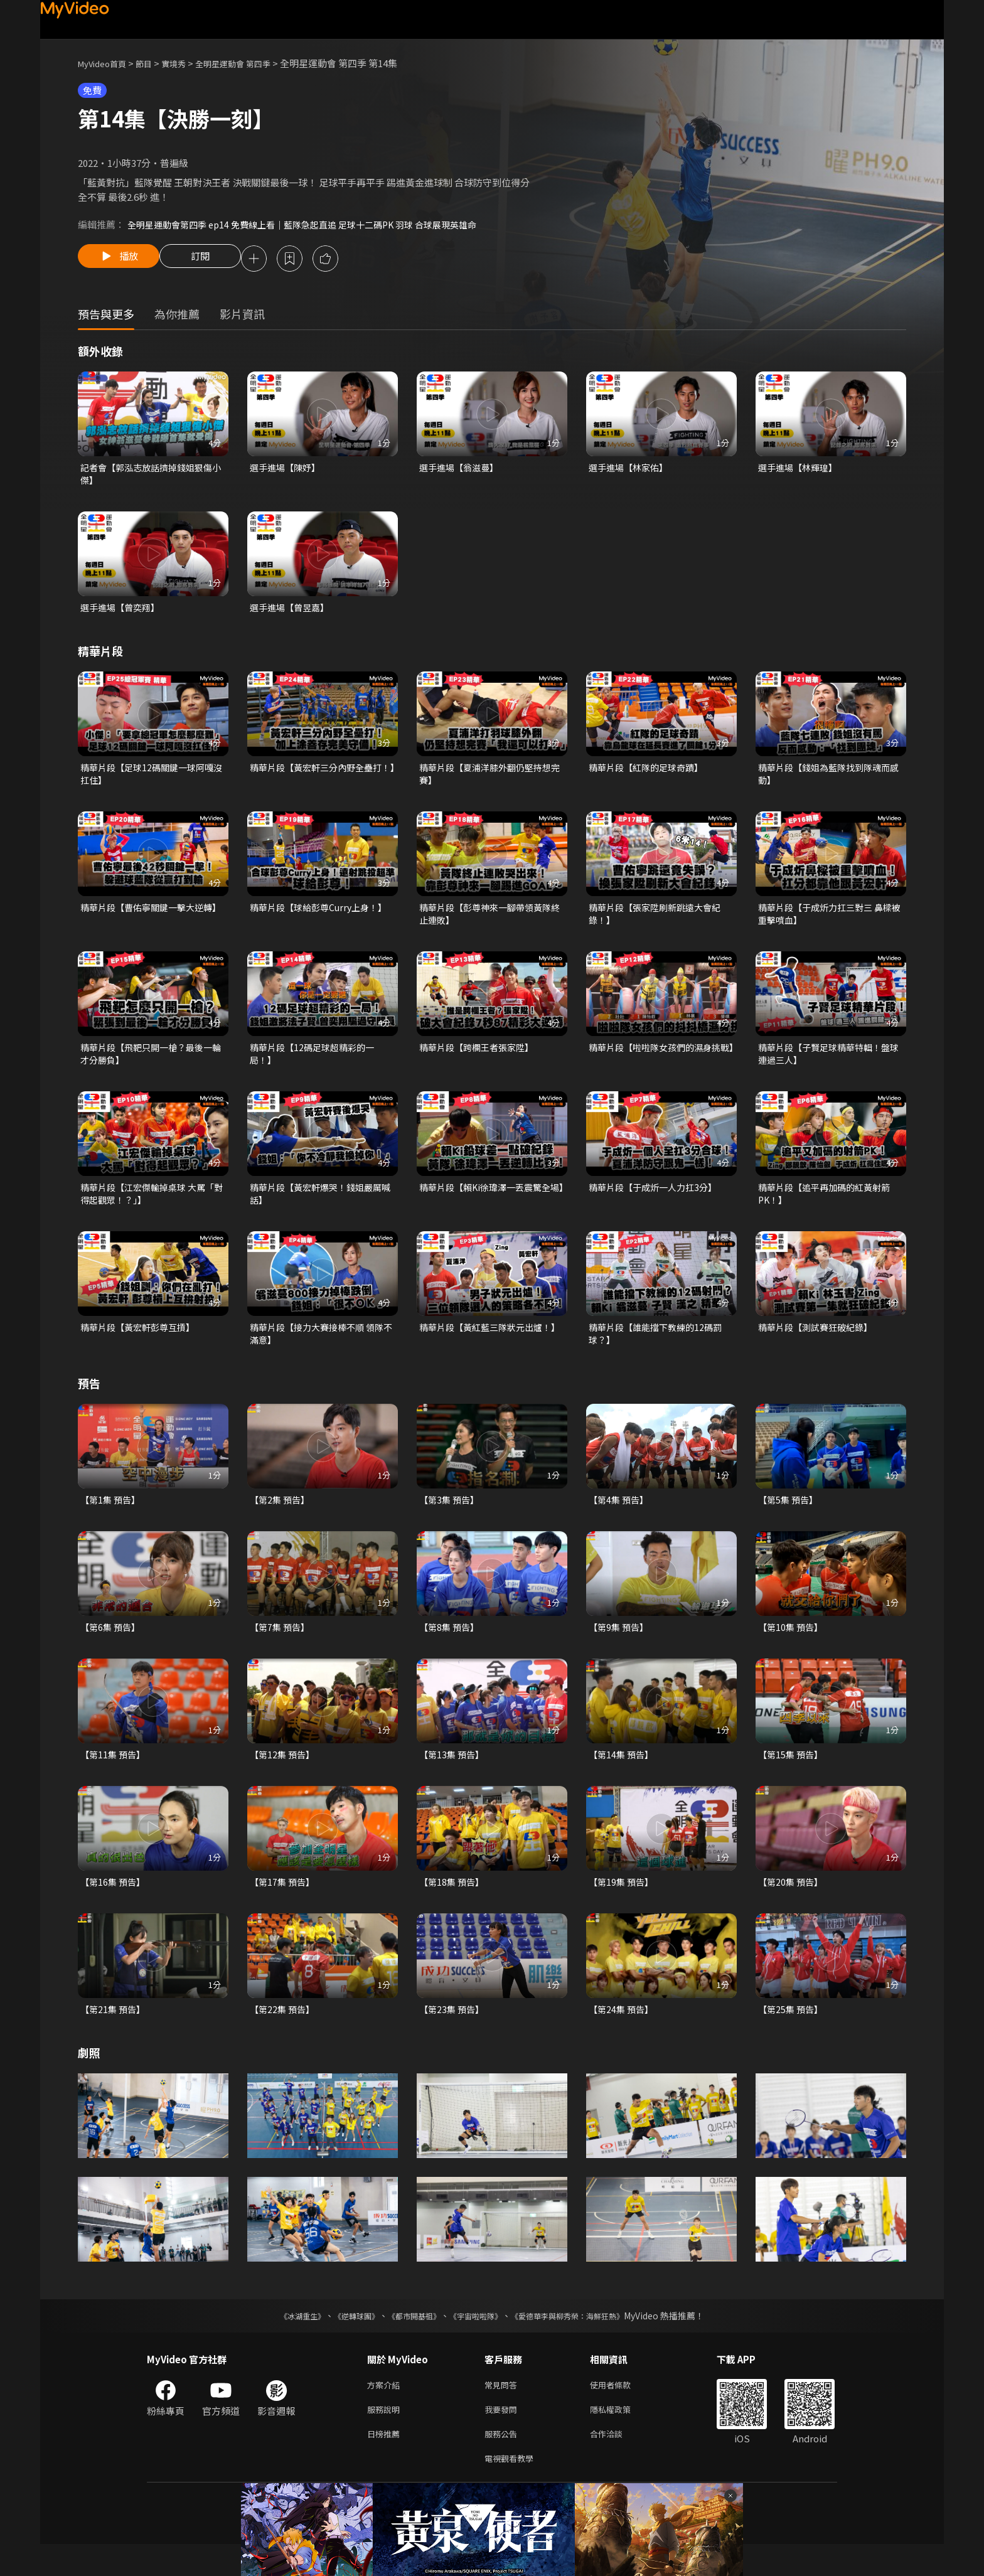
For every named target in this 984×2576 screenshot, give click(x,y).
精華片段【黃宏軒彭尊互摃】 (141, 1343)
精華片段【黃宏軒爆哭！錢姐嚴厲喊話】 (320, 1207)
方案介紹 (386, 2410)
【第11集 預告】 (114, 1775)
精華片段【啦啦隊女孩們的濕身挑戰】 (659, 1065)
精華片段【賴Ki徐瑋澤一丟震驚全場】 (489, 1207)
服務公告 (503, 2462)
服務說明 (386, 2436)
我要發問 (503, 2436)
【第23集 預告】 (453, 2032)
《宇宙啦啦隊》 (478, 2340)
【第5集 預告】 (789, 1518)
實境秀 (187, 63)
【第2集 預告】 (281, 1518)
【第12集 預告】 (284, 1775)
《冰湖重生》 (280, 2340)
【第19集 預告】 (623, 1904)
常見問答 (503, 2410)
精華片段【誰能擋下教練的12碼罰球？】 (659, 1350)
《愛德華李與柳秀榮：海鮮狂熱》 (584, 2340)
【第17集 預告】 (284, 1904)
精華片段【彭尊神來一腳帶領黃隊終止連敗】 (489, 922)
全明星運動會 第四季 (253, 63)
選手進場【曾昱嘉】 (292, 612)
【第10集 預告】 (792, 1647)
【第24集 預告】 (623, 2032)
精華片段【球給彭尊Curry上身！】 (322, 915)
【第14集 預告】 (623, 1775)
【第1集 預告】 (112, 1518)
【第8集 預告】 (451, 1647)
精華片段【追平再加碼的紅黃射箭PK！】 (828, 1207)
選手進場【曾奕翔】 (122, 612)
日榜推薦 (386, 2462)
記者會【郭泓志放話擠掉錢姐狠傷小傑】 (151, 476)
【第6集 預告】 (112, 1647)
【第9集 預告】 (620, 1647)
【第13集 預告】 (453, 1775)
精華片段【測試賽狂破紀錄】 (819, 1343)
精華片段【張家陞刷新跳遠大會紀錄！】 (659, 922)
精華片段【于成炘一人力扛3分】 (657, 1200)
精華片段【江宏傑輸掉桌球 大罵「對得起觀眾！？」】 (147, 1207)
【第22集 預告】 (284, 2032)
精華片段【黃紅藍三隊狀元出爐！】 (480, 1350)
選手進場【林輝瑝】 (800, 469)
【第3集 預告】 (451, 1518)
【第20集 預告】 (792, 1904)
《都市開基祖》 (408, 2340)
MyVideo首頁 (106, 63)
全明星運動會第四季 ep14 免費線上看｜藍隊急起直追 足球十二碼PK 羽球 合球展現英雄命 (314, 224)
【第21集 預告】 (114, 2032)
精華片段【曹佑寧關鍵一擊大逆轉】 (146, 922)
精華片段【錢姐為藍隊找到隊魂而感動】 (828, 780)
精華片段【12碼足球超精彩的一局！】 (316, 1065)
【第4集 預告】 (620, 1518)
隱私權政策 (620, 2436)
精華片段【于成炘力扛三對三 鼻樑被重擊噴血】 (829, 922)
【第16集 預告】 (114, 1904)
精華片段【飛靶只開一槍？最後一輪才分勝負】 (151, 1065)
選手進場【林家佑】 (631, 469)
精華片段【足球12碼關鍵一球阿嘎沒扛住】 (151, 780)
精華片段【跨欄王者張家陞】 (480, 1058)
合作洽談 (616, 2462)
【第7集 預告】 (281, 1647)
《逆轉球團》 (342, 2340)
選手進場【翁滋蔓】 (461, 469)
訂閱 (210, 260)
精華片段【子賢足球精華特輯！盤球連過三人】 (828, 1065)
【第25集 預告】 (792, 2032)
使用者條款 (620, 2410)
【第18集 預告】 (453, 1904)
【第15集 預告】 (792, 1775)
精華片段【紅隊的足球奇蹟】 (650, 773)
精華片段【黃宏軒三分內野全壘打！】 (316, 780)
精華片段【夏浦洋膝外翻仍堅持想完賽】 (489, 780)
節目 (153, 63)
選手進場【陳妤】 (287, 469)
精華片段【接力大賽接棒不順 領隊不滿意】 (321, 1350)
